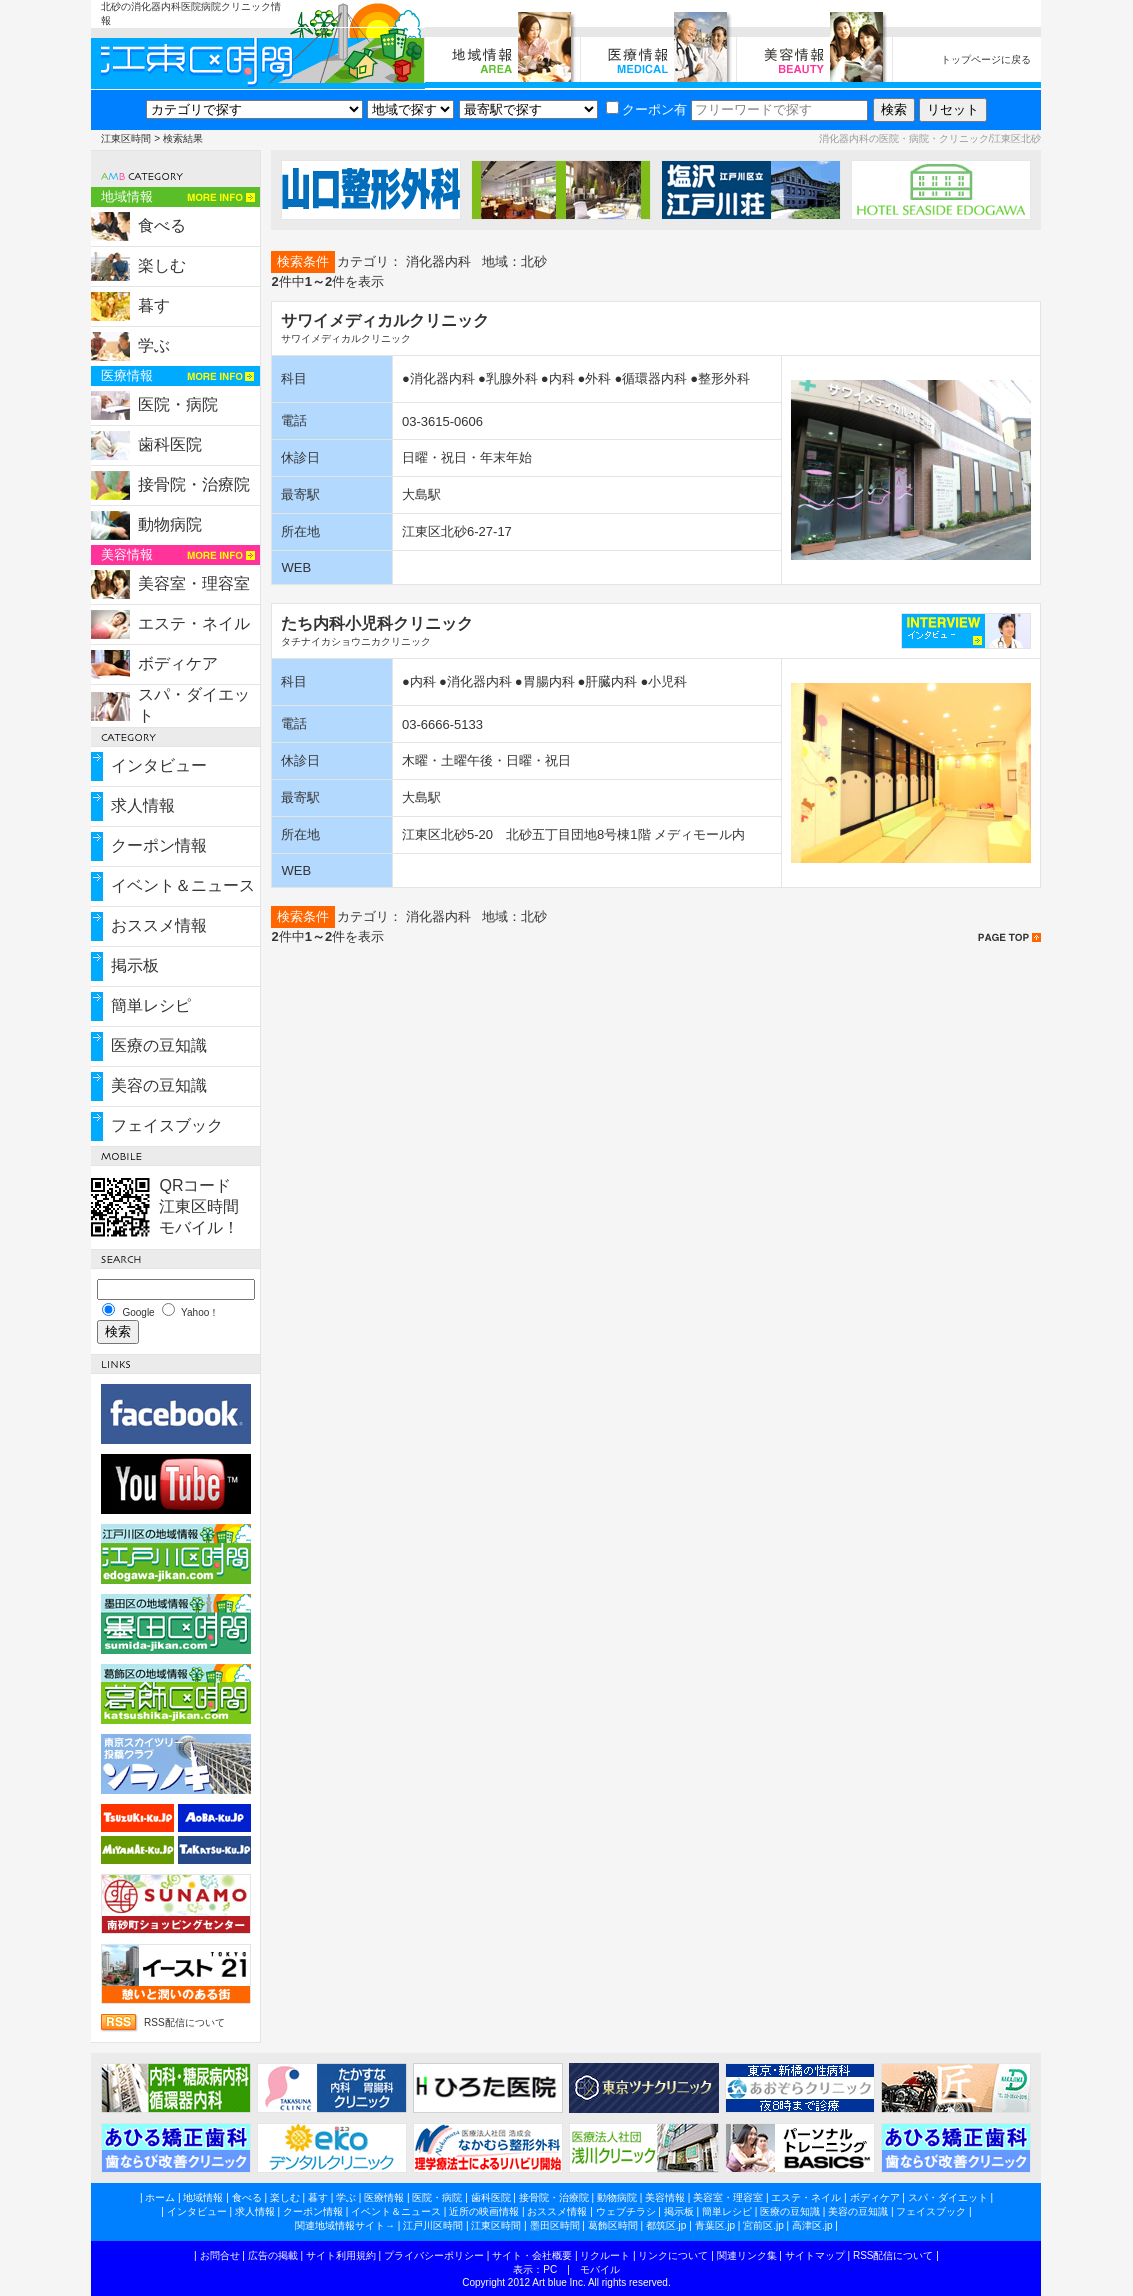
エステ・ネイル (194, 623)
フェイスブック (167, 1125)
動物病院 (170, 524)
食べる (162, 225)
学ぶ (154, 345)
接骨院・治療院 (194, 484)
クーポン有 (646, 109)
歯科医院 (170, 444)
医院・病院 (178, 404)
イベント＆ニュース (183, 885)
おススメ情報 (159, 925)
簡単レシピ (151, 1005)
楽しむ (162, 265)
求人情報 (143, 805)
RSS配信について (184, 2022)
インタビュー (159, 765)
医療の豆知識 (159, 1045)
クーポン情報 (159, 845)
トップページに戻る (986, 59)
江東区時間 (126, 138)
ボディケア (178, 663)
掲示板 (135, 965)
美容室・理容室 (194, 583)
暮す (154, 305)
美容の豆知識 (159, 1085)
